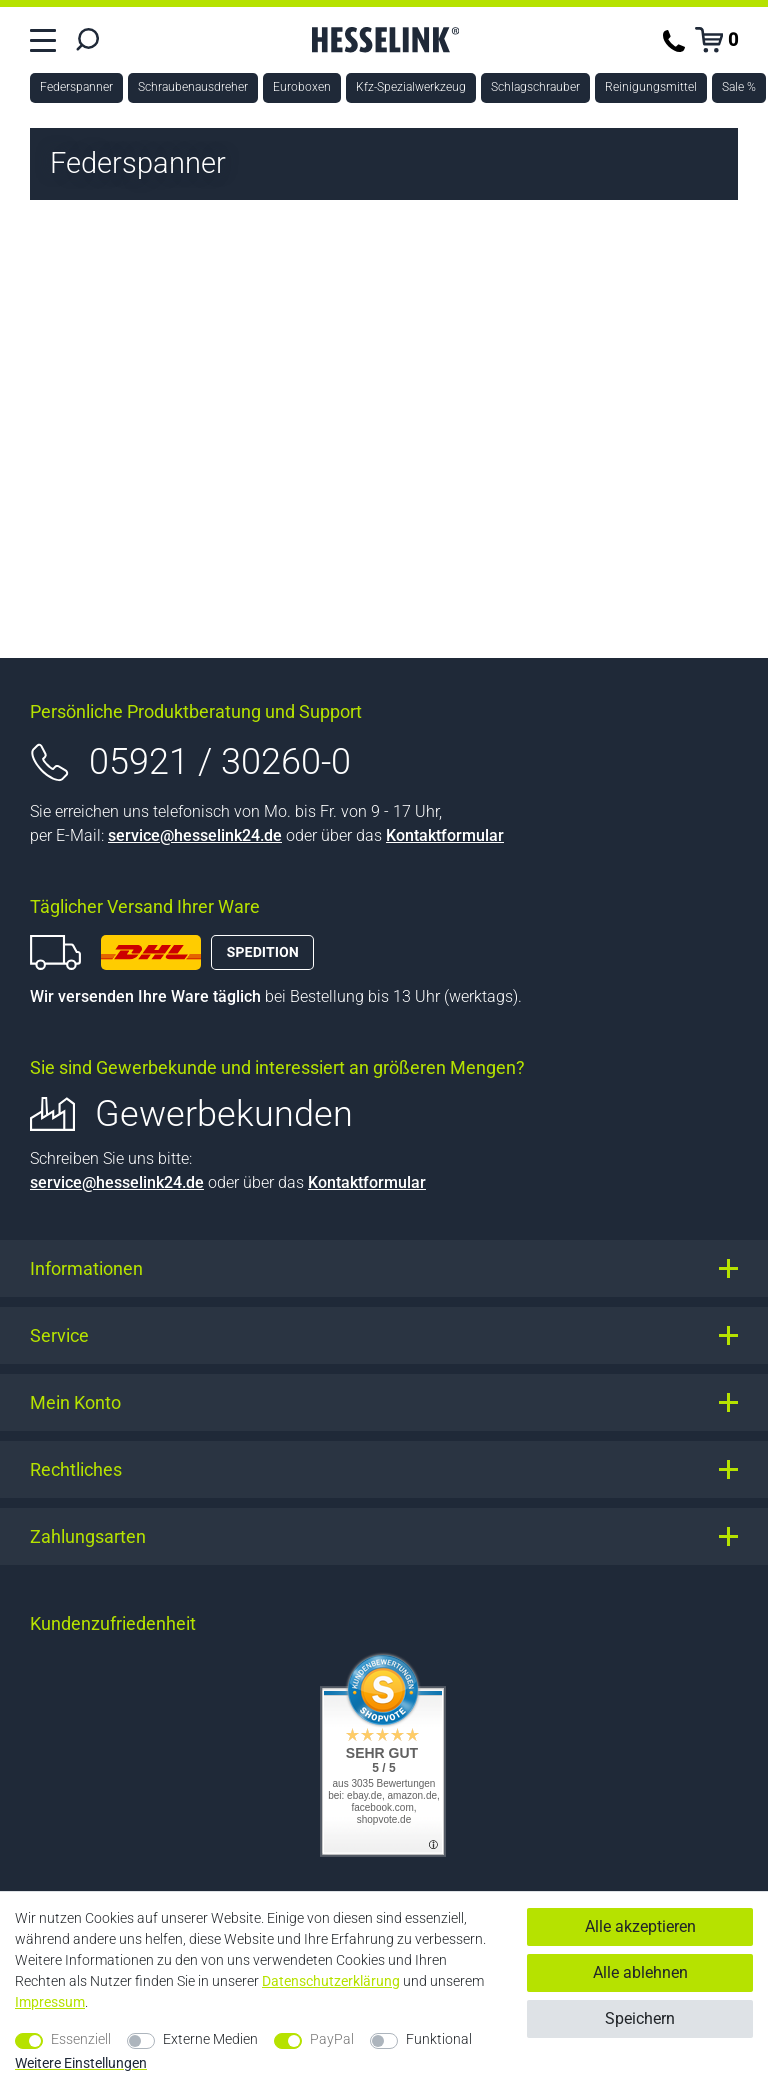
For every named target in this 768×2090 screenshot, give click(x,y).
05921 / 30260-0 (220, 762)
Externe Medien (210, 2039)
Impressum (50, 2002)
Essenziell (81, 2039)
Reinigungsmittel (651, 87)
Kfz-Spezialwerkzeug (411, 87)
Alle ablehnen (640, 1972)
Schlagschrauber (535, 87)
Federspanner (76, 87)
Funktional (439, 2039)
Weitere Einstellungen (81, 2063)
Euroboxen (302, 87)
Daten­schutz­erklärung (331, 1981)
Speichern (640, 2018)
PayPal (332, 2039)
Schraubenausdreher (193, 87)
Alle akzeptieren (640, 1926)
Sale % (739, 87)
